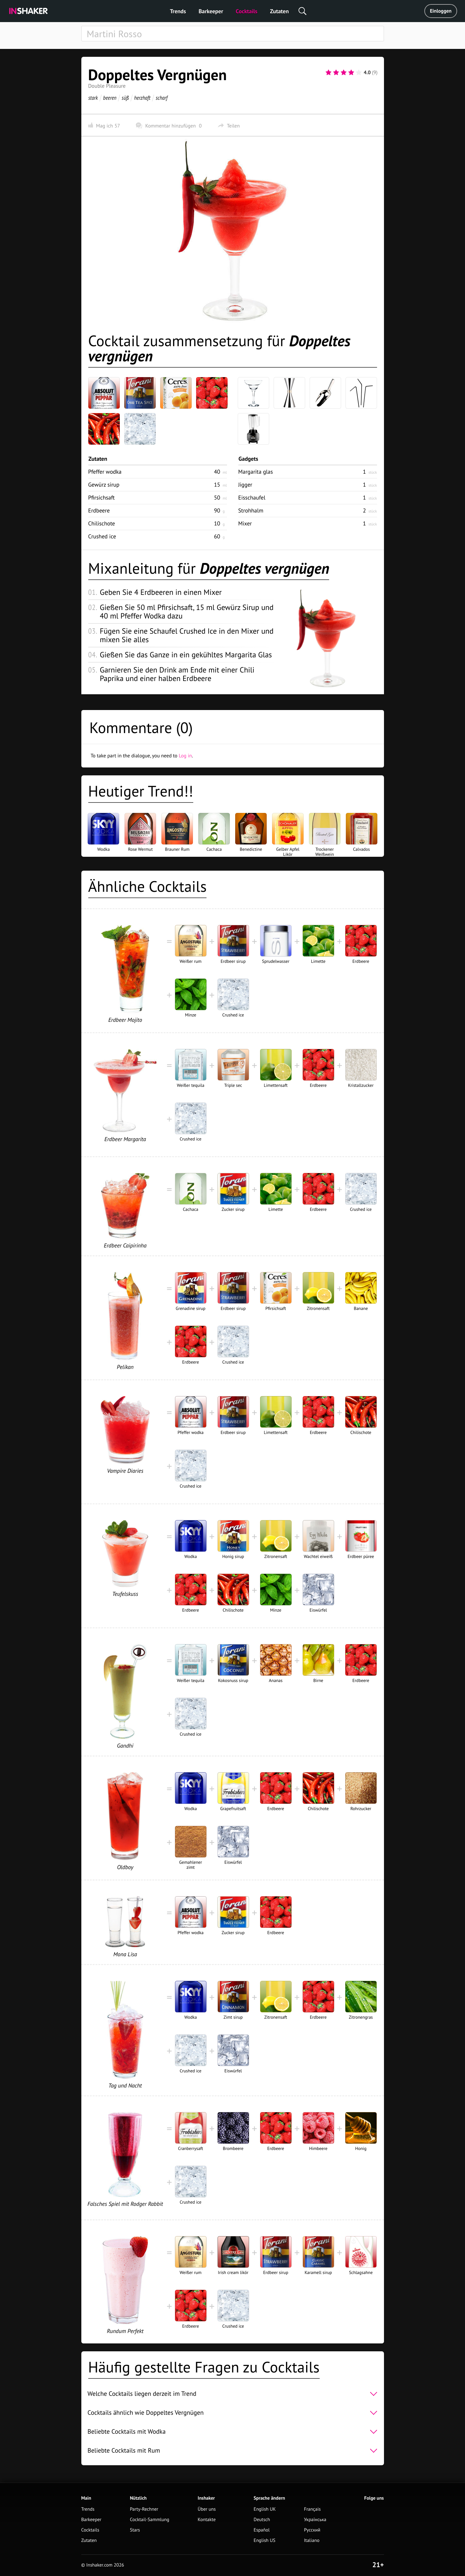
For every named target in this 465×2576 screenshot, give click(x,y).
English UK (265, 2509)
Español (262, 2530)
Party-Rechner (144, 2509)
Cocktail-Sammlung (149, 2520)
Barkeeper (211, 11)
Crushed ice (102, 536)
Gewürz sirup (103, 484)
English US (265, 2540)
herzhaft (142, 97)
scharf (161, 97)
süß (125, 97)
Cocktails (247, 11)
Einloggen (441, 11)
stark (93, 97)
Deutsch (262, 2520)
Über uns (207, 2509)
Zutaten (279, 11)
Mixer (245, 523)
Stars (135, 2530)
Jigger (245, 484)
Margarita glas (255, 471)
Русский (312, 2530)
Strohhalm (251, 510)
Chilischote (101, 523)
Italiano (311, 2540)
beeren (109, 97)
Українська (315, 2520)
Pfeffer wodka (105, 471)
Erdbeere (99, 510)
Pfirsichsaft (101, 497)
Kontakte (207, 2520)
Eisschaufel (251, 497)
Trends (178, 11)
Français (312, 2509)
